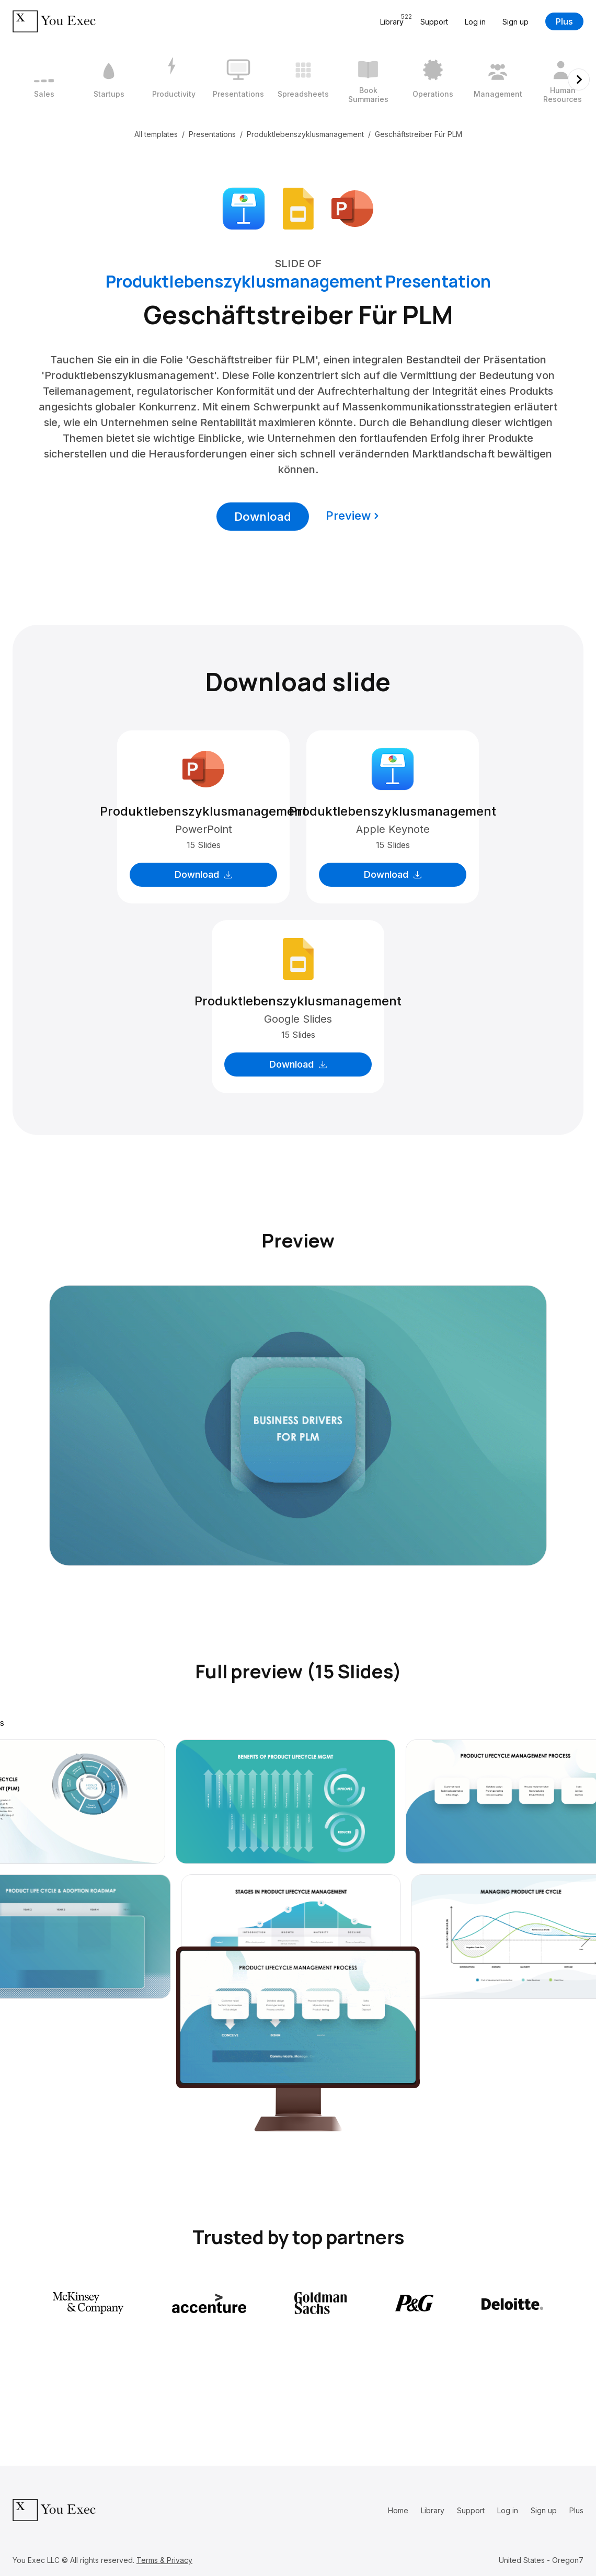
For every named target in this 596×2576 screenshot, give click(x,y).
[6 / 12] (368, 79)
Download (262, 516)
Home (398, 2510)
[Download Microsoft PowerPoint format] (352, 207)
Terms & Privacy (164, 2560)
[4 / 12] (238, 79)
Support (434, 21)
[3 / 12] (173, 79)
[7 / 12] (433, 79)
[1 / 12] (44, 79)
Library (432, 2510)
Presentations (212, 134)
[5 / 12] (303, 79)
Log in (475, 21)
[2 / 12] (108, 79)
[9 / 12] (562, 79)
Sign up (515, 21)
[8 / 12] (497, 79)
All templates (156, 134)
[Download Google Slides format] (298, 207)
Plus (564, 21)
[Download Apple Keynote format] (244, 207)
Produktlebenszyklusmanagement (305, 134)
